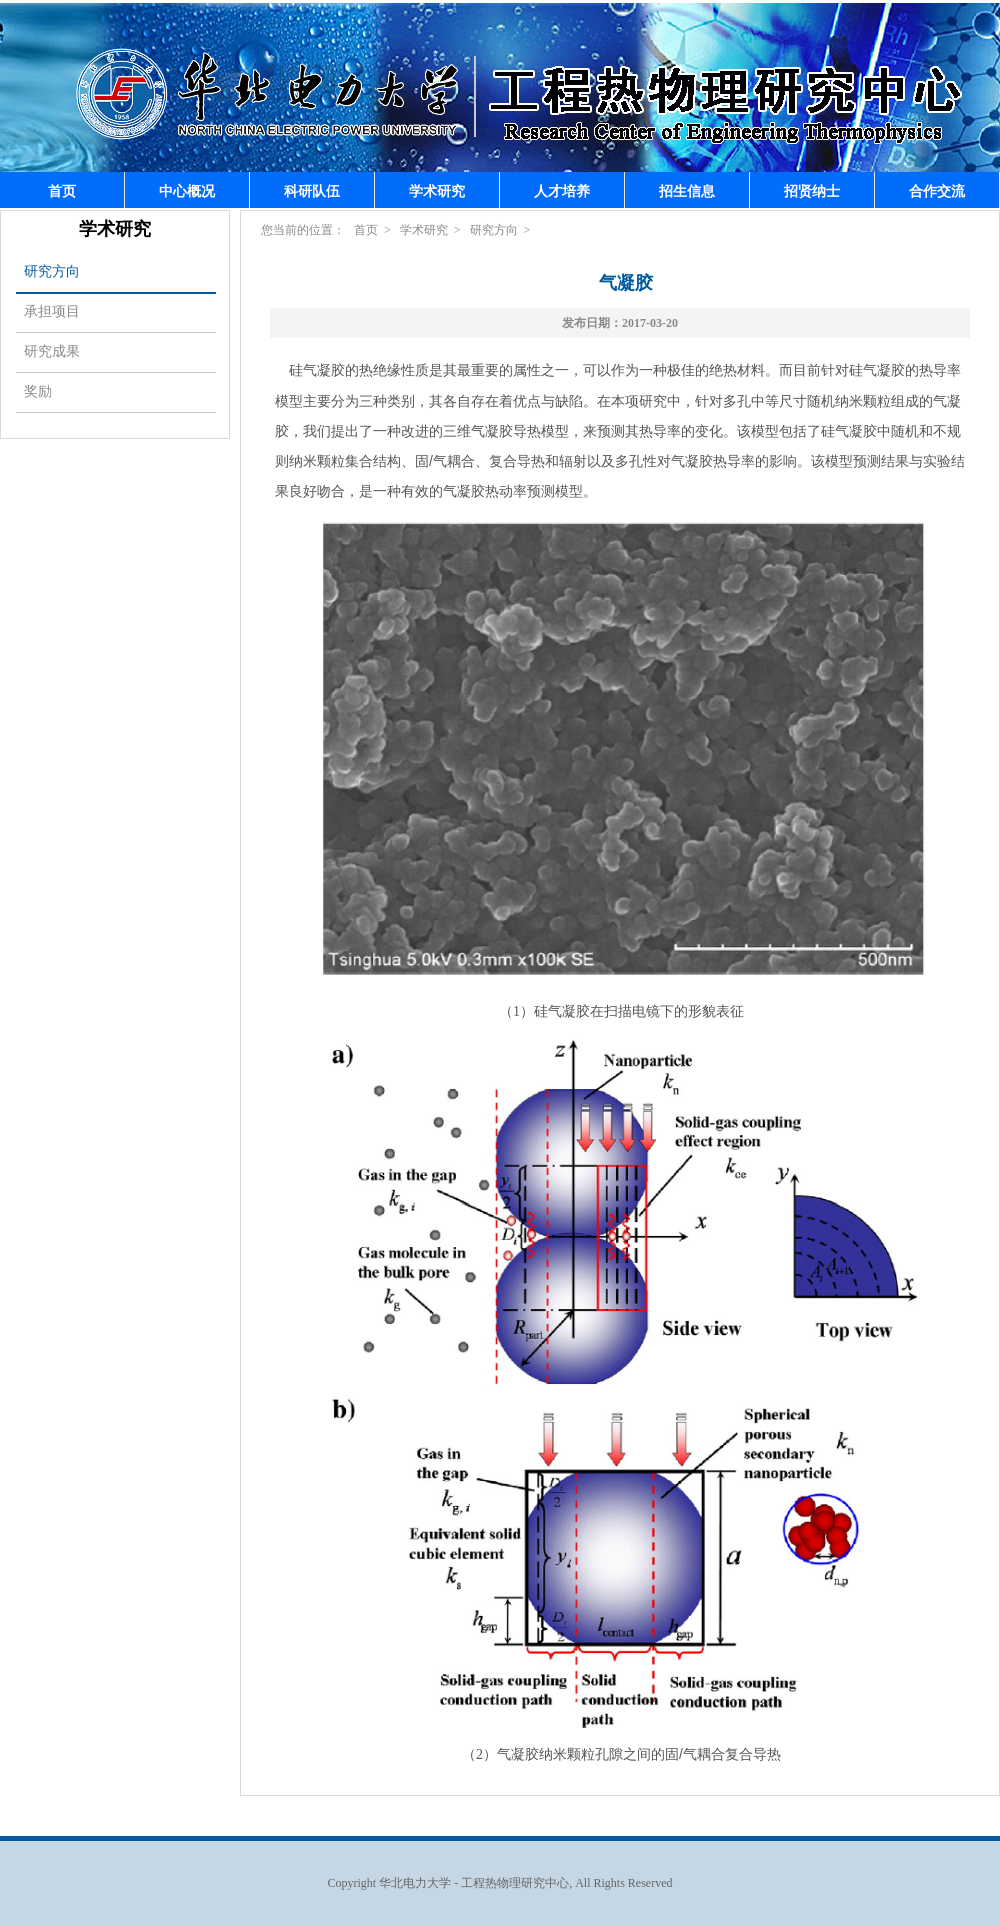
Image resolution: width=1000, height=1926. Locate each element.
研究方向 (52, 271)
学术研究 (437, 191)
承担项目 (52, 311)
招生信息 (687, 191)
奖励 (38, 391)
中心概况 (187, 191)
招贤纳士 (812, 191)
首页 (62, 191)
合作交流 (937, 191)
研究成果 (52, 351)
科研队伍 (312, 191)
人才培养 (562, 191)
